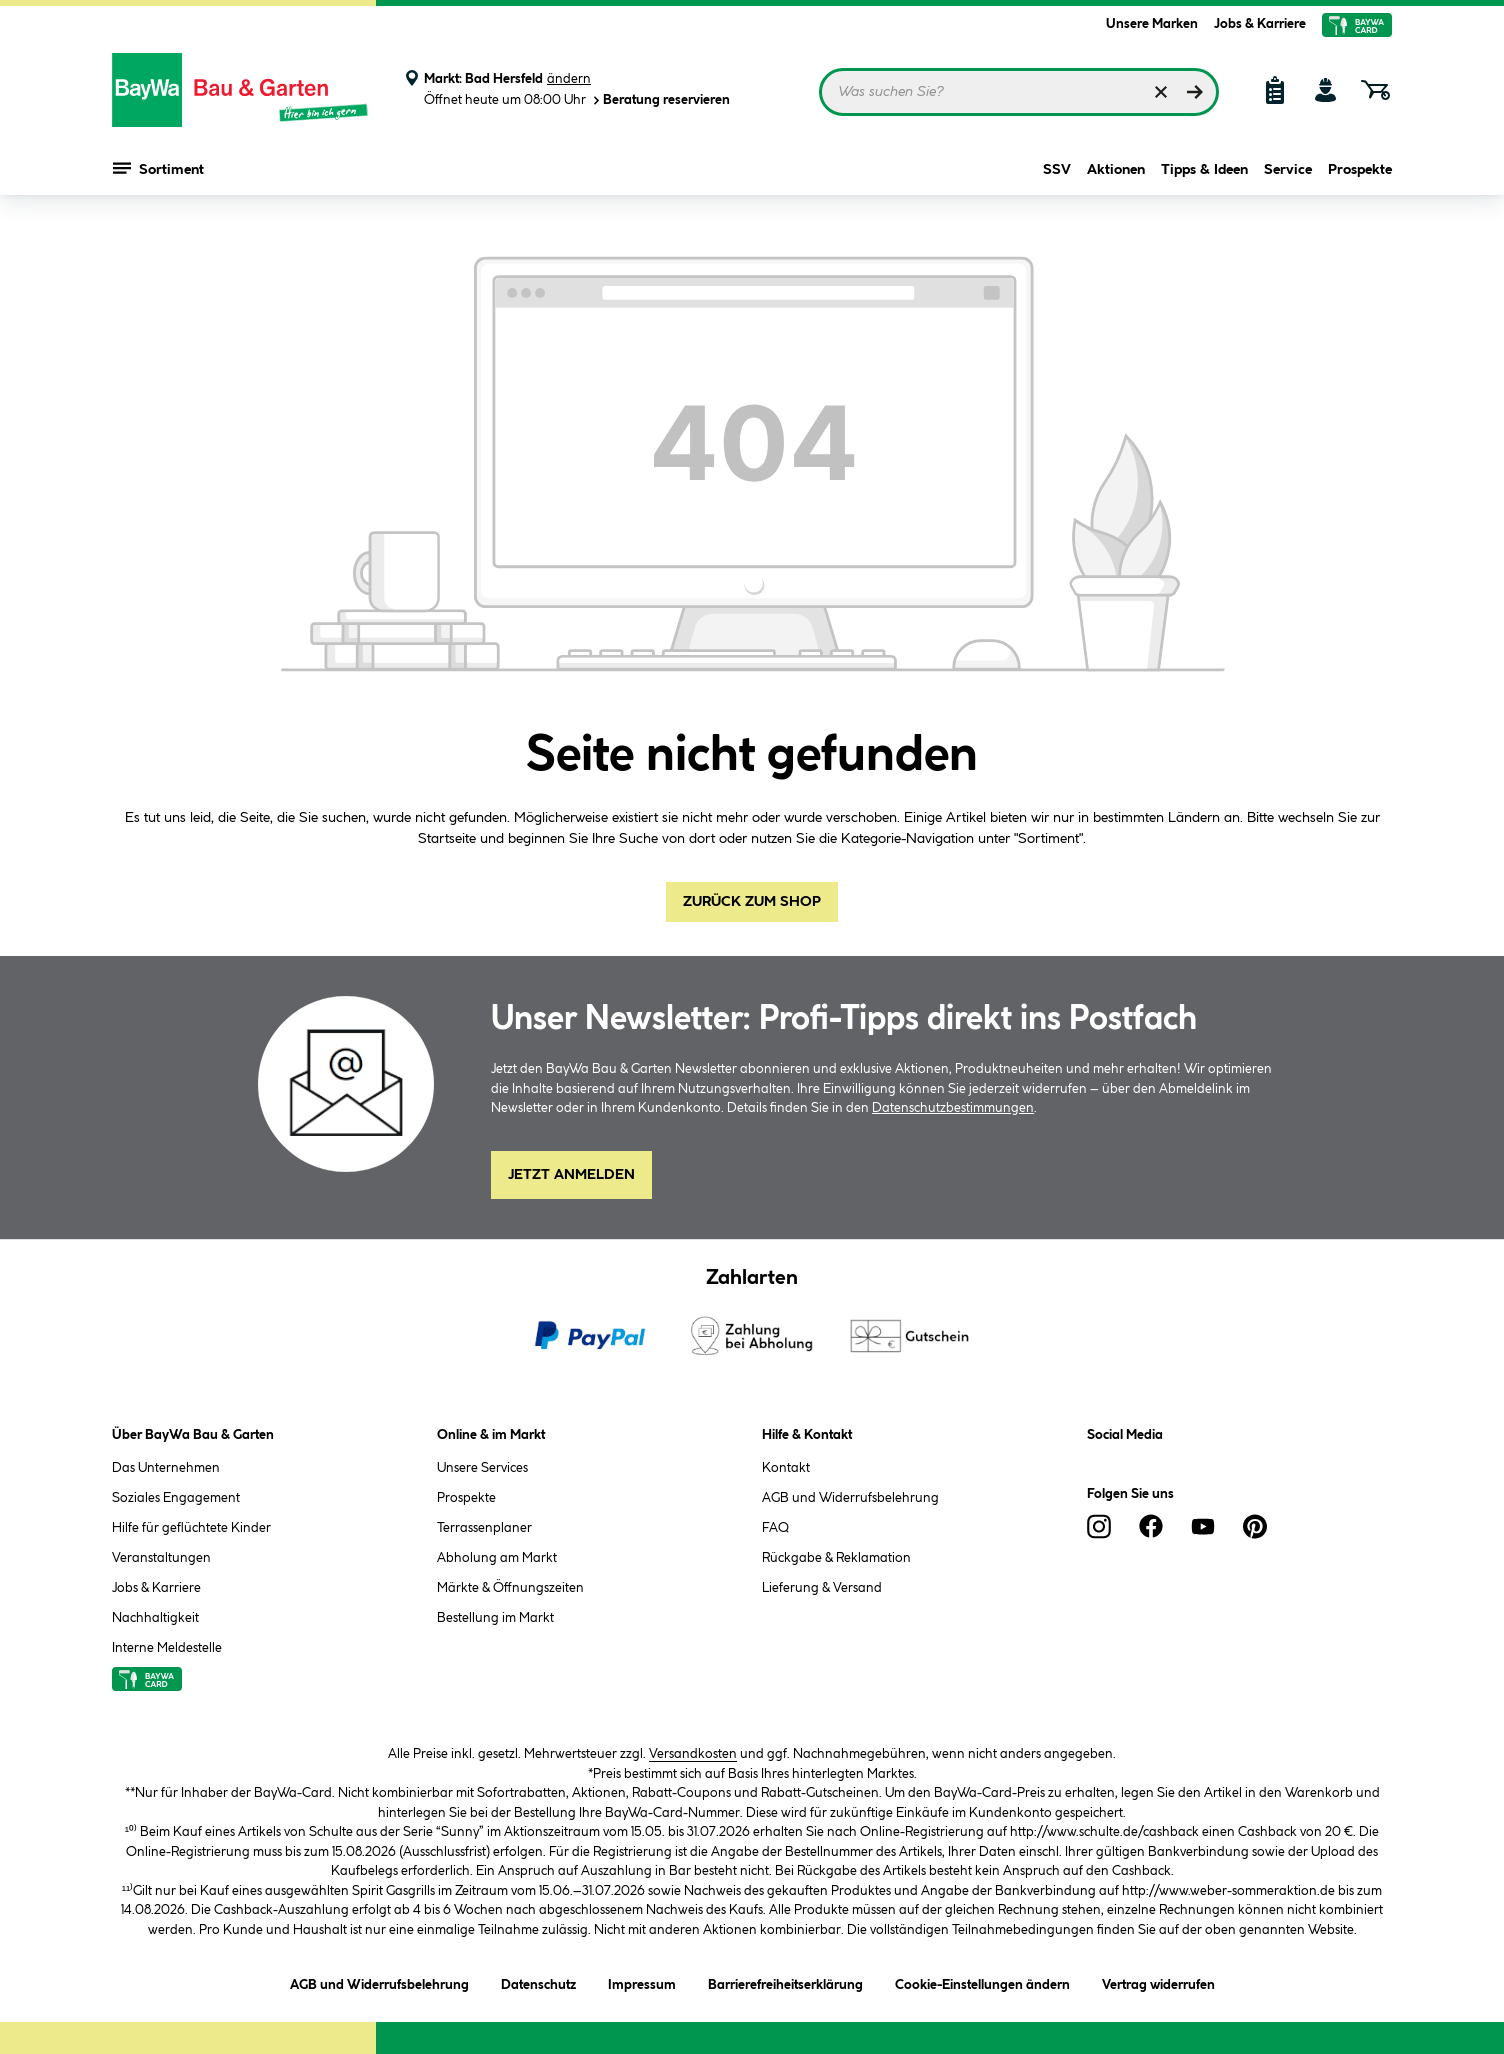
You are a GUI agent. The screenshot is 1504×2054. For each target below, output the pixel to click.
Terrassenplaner (484, 1528)
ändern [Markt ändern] (569, 79)
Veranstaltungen (161, 1558)
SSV (1057, 172)
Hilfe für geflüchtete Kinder (191, 1528)
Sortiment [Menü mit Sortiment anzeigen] (158, 170)
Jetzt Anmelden (571, 1175)
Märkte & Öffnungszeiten (510, 1588)
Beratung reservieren (660, 100)
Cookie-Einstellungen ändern (982, 1981)
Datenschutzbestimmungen (953, 1108)
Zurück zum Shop (752, 902)
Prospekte (1360, 172)
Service (1288, 172)
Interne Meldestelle (167, 1648)
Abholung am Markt (497, 1558)
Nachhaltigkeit (155, 1618)
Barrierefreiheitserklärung (785, 1981)
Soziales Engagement (176, 1498)
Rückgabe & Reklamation (836, 1558)
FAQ (775, 1528)
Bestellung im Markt (495, 1618)
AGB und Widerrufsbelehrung (850, 1498)
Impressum (642, 1981)
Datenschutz (538, 1981)
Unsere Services (482, 1468)
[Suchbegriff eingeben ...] (1019, 92)
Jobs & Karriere (1260, 24)
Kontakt (786, 1468)
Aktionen (1116, 172)
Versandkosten (693, 1754)
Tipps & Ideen (1204, 172)
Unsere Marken (1152, 24)
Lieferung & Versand (822, 1588)
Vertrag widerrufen (1158, 1985)
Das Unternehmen (166, 1468)
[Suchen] (1195, 92)
